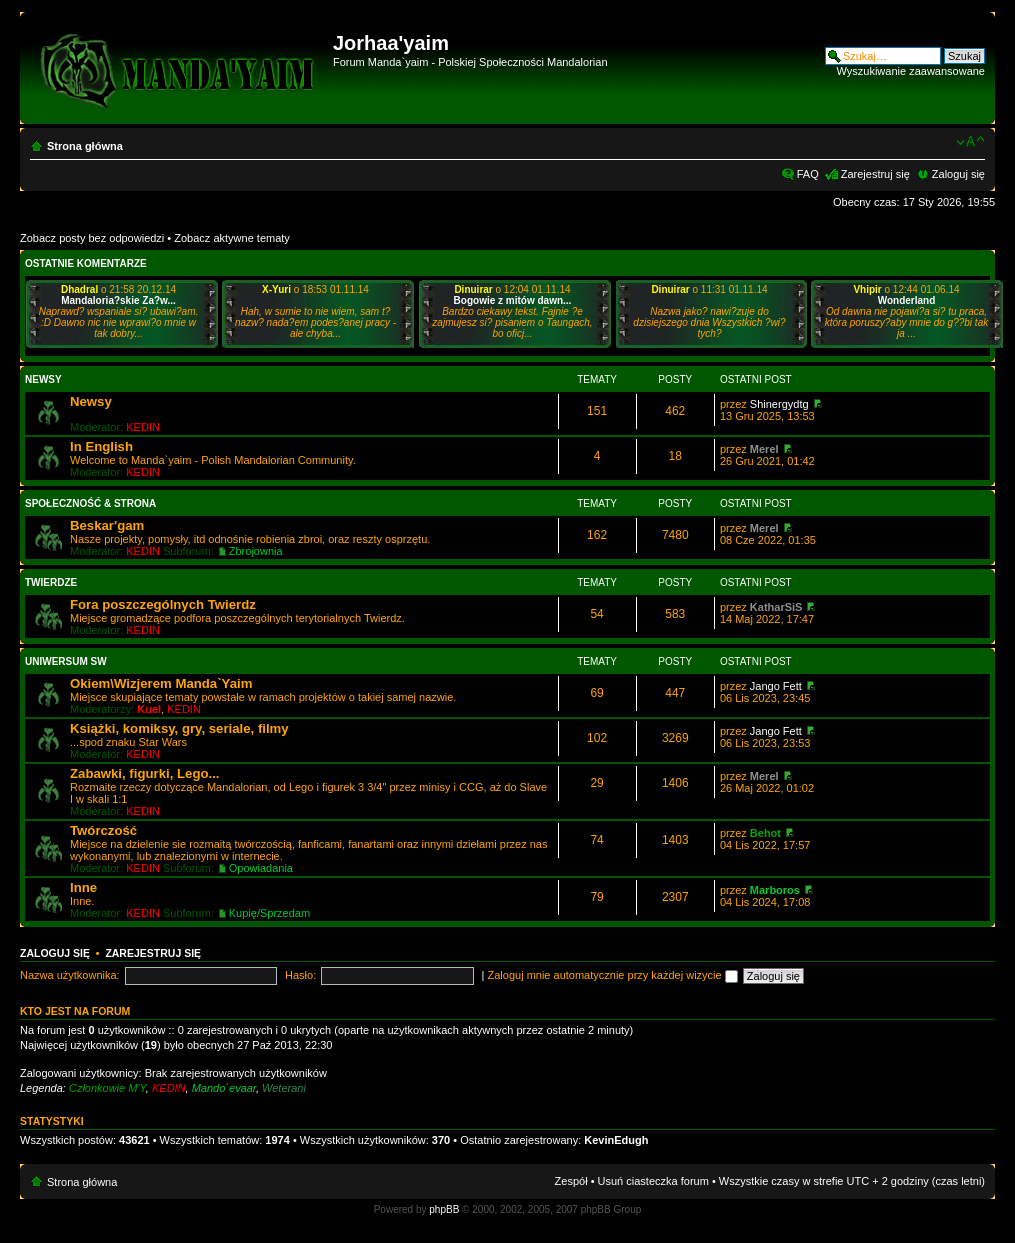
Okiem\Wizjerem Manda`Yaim (161, 683)
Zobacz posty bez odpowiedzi (92, 238)
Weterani (284, 1088)
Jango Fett (776, 686)
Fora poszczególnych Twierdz (163, 604)
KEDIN (143, 427)
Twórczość (103, 830)
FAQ (808, 174)
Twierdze (51, 582)
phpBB (444, 1209)
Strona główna (85, 146)
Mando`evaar (224, 1088)
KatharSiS (776, 607)
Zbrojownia (256, 551)
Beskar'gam (107, 525)
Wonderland (907, 300)
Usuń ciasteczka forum (653, 1181)
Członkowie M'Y (107, 1088)
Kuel (149, 709)
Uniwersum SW (66, 661)
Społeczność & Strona (90, 503)
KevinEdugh (616, 1140)
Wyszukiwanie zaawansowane (911, 71)
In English (101, 446)
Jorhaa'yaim (391, 43)
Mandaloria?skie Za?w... (118, 300)
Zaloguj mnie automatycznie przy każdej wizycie (613, 975)
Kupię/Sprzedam (269, 913)
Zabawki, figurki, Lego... (144, 773)
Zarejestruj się (875, 174)
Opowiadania (261, 868)
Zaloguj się (958, 174)
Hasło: (300, 975)
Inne (83, 887)
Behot (765, 833)
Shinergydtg (779, 404)
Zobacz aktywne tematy (232, 238)
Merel (764, 449)
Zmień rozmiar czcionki (970, 142)
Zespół (571, 1181)
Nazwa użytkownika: (70, 975)
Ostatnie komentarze (86, 263)
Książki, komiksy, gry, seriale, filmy (179, 728)
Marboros (775, 890)
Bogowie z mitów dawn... (513, 300)
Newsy (43, 379)
